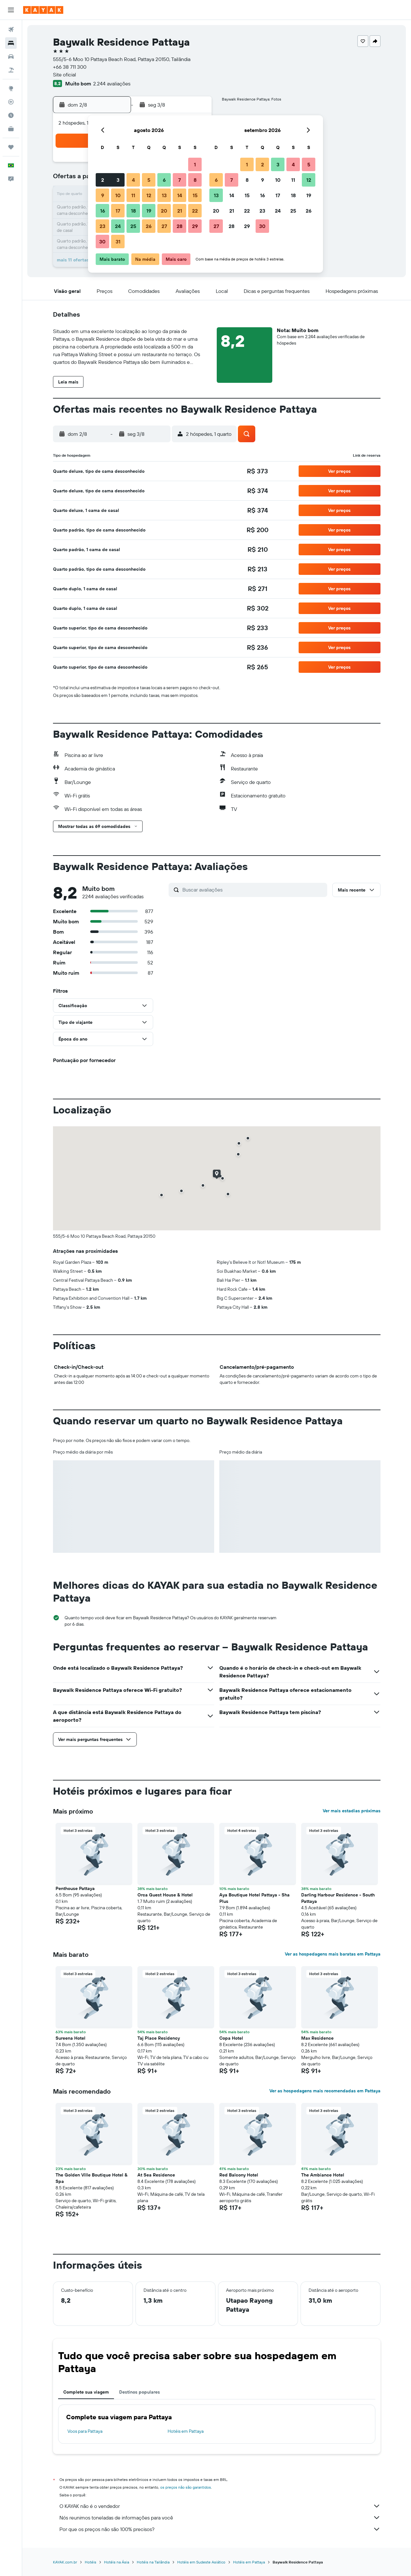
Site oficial (64, 74)
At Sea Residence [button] (156, 2175)
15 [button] (195, 195)
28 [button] (179, 226)
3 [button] (118, 180)
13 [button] (164, 195)
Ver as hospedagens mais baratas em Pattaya (332, 1954)
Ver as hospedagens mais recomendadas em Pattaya (324, 2091)
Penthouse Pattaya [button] (75, 1888)
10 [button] (118, 195)
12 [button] (148, 195)
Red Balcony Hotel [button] (238, 2175)
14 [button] (179, 195)
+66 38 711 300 (69, 67)
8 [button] (195, 180)
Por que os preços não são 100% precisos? (219, 2529)
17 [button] (118, 210)
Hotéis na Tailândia (153, 2562)
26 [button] (149, 226)
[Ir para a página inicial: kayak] (43, 10)
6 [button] (164, 180)
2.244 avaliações (111, 83)
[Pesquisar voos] (11, 29)
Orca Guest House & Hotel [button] (165, 1895)
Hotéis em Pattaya (186, 2431)
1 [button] (195, 164)
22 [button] (195, 210)
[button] (11, 10)
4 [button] (133, 180)
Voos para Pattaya (84, 2431)
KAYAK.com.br (65, 2562)
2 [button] (102, 180)
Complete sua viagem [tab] (86, 2392)
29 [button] (195, 226)
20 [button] (164, 210)
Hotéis (90, 2562)
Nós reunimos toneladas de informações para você (219, 2517)
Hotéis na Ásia (116, 2562)
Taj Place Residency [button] (158, 2038)
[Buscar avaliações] (253, 889)
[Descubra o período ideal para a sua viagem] (11, 115)
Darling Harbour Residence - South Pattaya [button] (338, 1898)
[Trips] (11, 147)
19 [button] (148, 210)
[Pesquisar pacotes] (11, 70)
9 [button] (102, 195)
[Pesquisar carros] (11, 56)
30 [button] (102, 241)
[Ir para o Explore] (11, 88)
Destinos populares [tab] (139, 2392)
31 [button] (118, 241)
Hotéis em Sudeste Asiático (201, 2562)
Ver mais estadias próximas (351, 1811)
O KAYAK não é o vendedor (219, 2506)
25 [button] (133, 226)
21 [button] (179, 210)
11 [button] (133, 195)
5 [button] (148, 180)
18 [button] (133, 210)
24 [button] (118, 226)
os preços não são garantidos (185, 2487)
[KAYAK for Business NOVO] (11, 128)
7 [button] (179, 180)
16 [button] (102, 210)
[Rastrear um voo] (11, 101)
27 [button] (164, 226)
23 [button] (102, 226)
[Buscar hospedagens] (11, 43)
